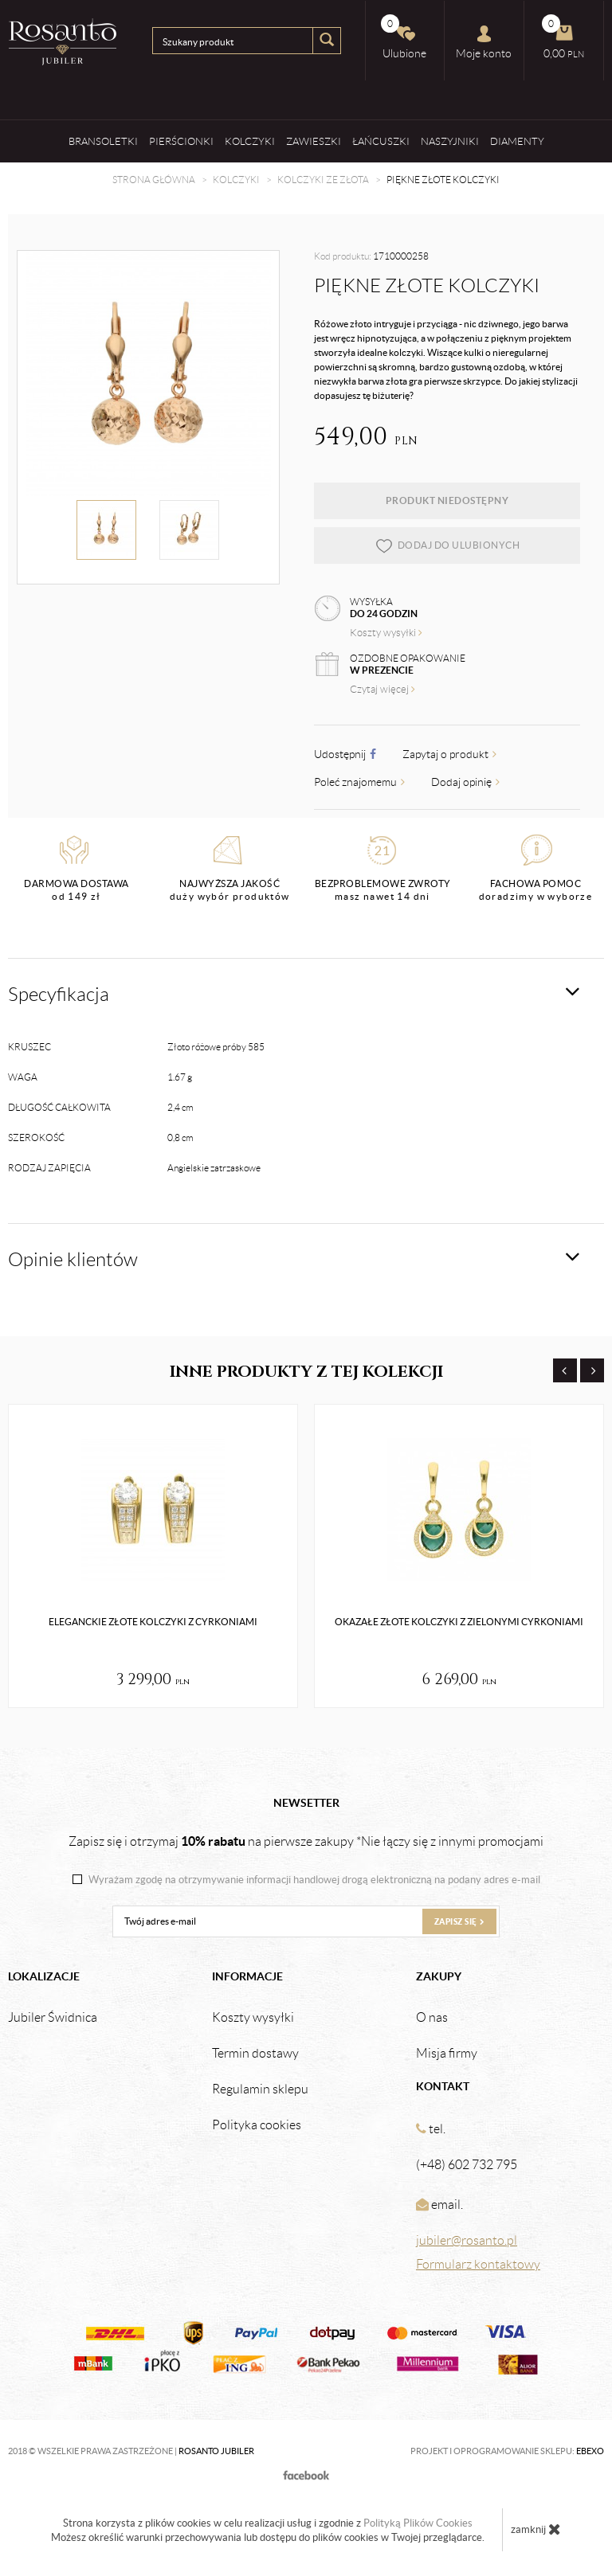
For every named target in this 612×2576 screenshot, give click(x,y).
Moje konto (484, 42)
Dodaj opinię (465, 782)
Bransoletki (103, 141)
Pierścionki (181, 141)
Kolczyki (249, 141)
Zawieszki (313, 141)
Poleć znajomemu (359, 782)
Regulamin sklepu (260, 2089)
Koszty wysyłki (386, 633)
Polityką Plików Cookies (418, 2523)
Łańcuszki (381, 141)
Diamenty (517, 141)
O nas (432, 2017)
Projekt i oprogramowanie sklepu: (507, 2451)
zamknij (536, 2529)
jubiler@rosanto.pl (466, 2240)
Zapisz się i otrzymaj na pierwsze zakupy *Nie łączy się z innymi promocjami (306, 1841)
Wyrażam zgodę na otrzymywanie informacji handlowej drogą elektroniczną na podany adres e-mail (314, 1880)
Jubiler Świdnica (52, 2017)
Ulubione (404, 37)
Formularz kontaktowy (478, 2264)
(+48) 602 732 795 (466, 2164)
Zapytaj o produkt (449, 754)
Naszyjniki (449, 141)
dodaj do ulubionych (447, 545)
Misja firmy (446, 2053)
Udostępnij (345, 754)
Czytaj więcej (382, 689)
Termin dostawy (255, 2053)
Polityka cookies (256, 2125)
